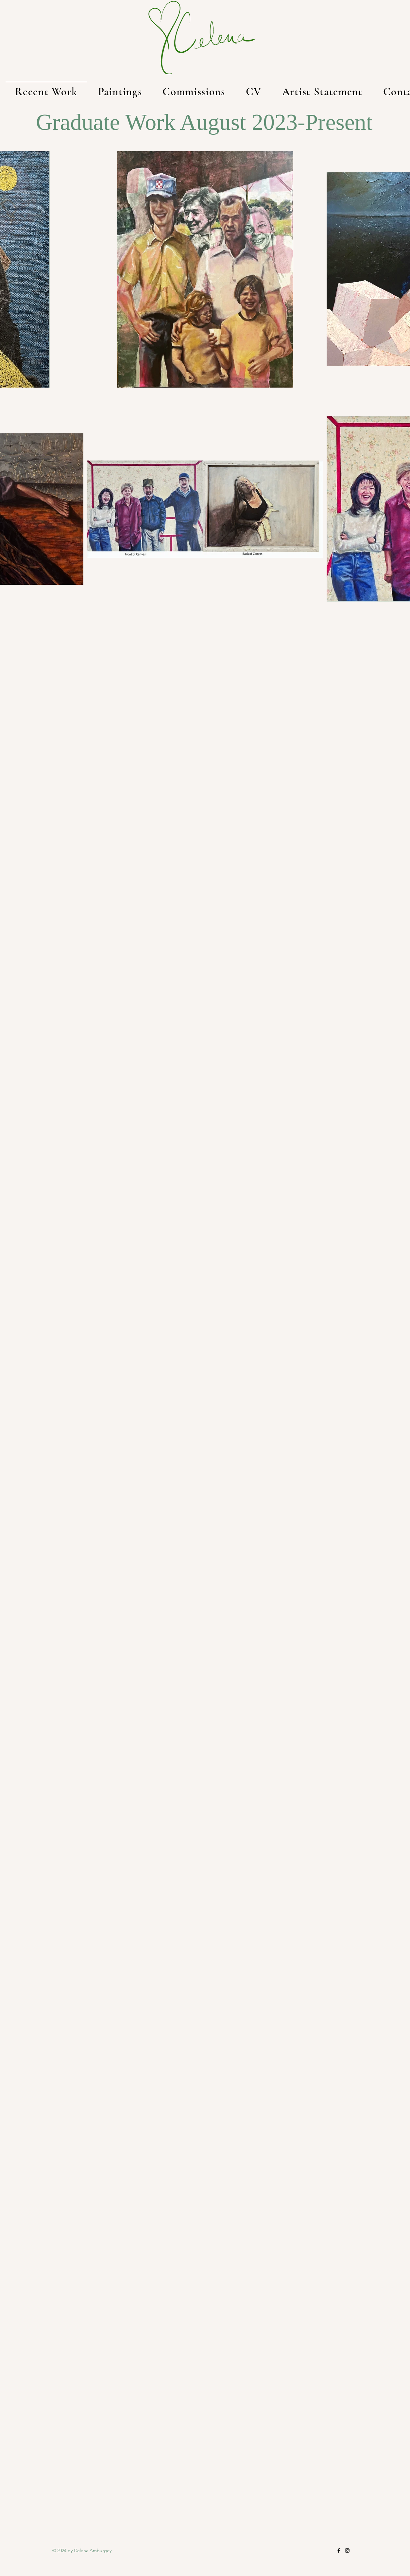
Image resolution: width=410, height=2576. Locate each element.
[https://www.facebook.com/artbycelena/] (339, 2550)
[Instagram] (347, 2550)
